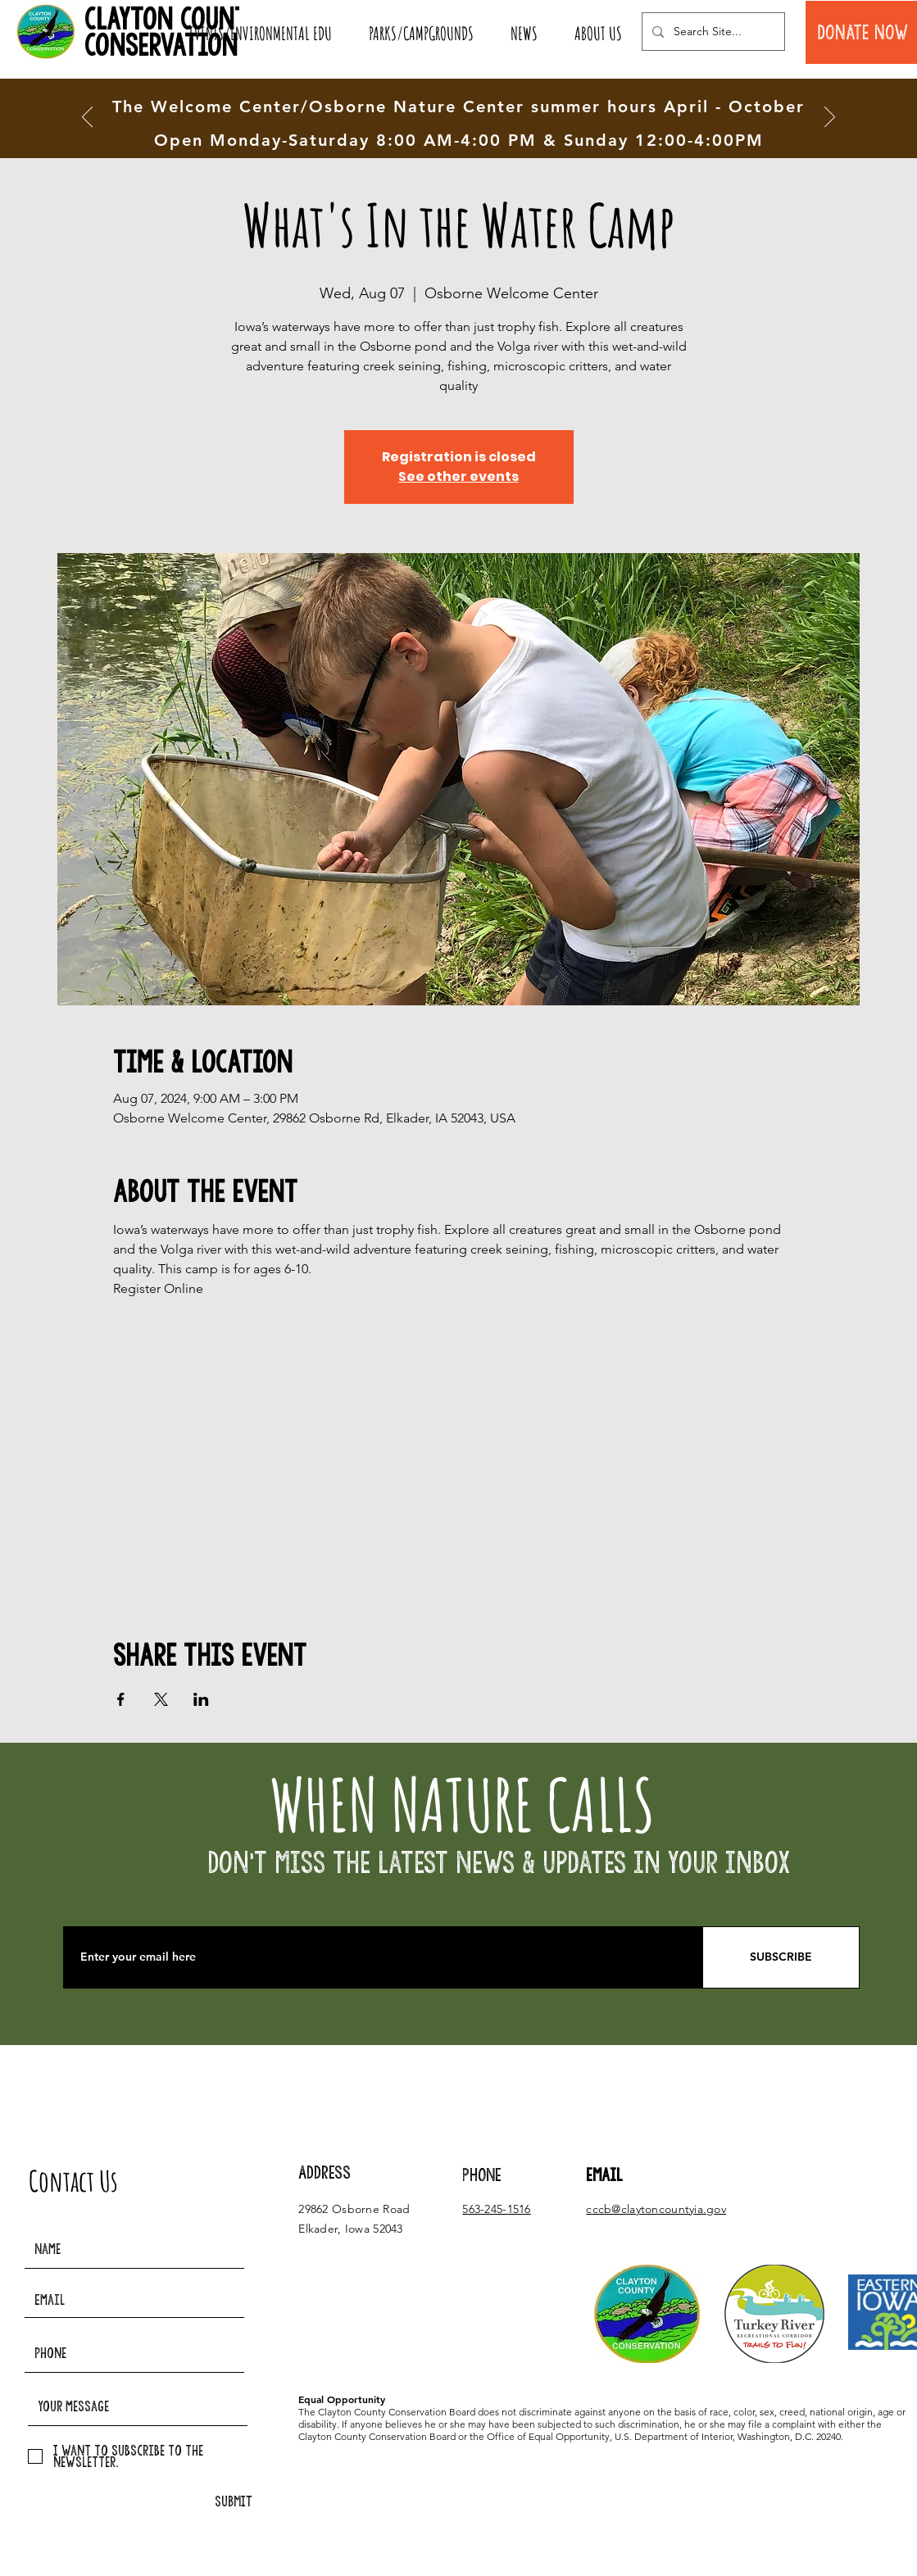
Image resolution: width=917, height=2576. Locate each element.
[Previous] (87, 118)
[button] (260, 33)
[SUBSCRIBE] (781, 1957)
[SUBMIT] (233, 2501)
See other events (458, 476)
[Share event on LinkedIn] (201, 1699)
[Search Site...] (712, 31)
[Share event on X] (161, 1699)
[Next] (829, 118)
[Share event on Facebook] (121, 1699)
